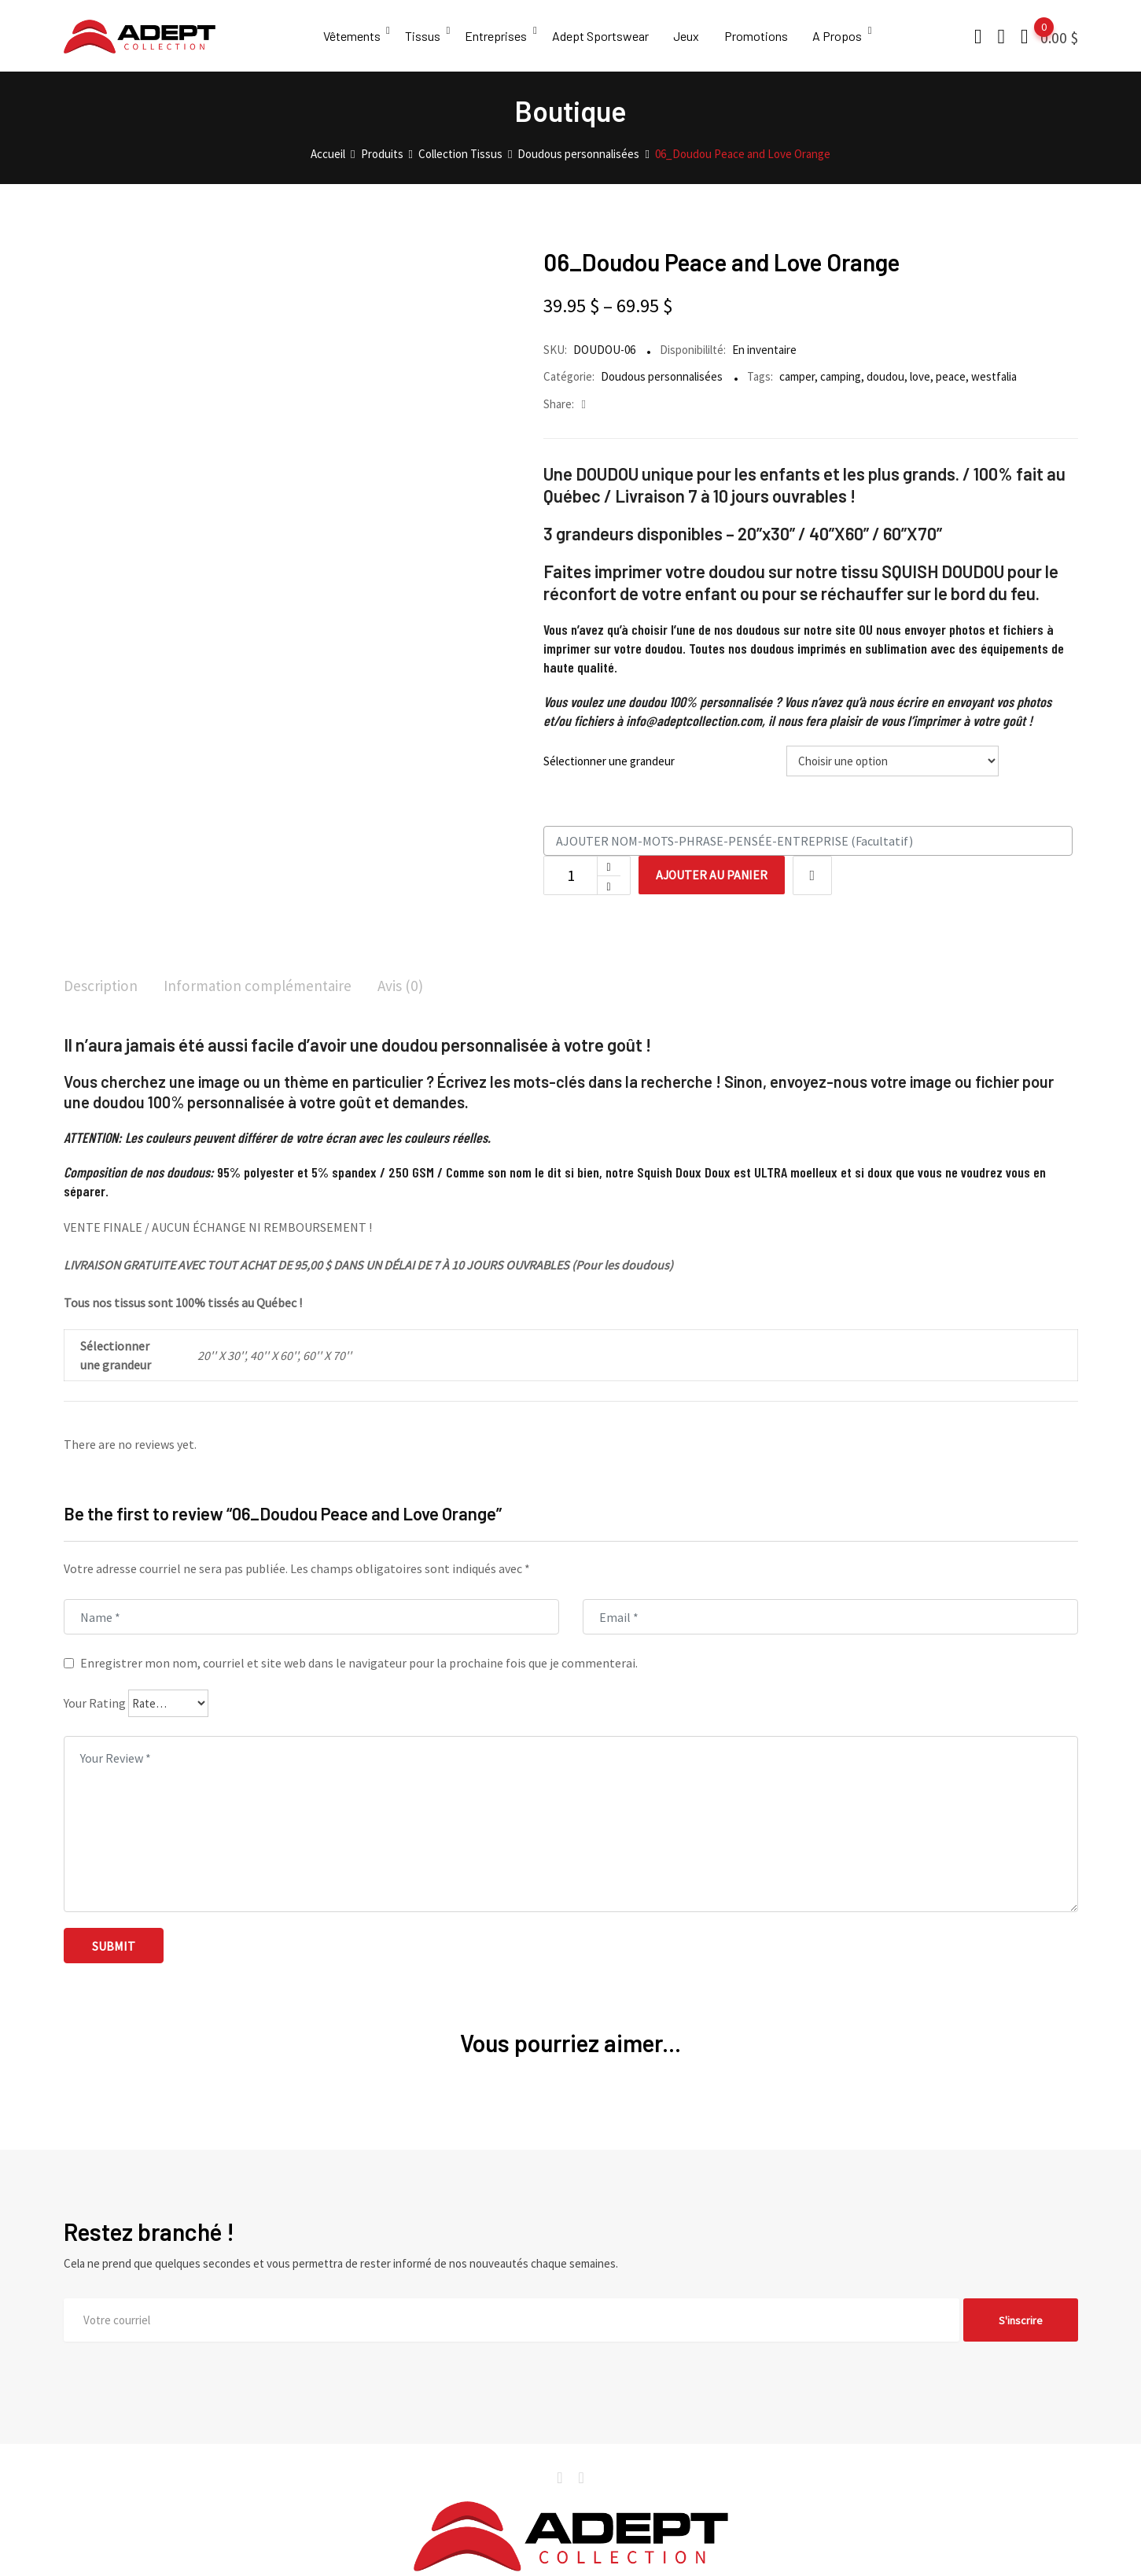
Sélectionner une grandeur (609, 761)
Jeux (692, 35)
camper (797, 376)
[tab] (102, 987)
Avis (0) (411, 986)
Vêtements (352, 35)
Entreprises (499, 35)
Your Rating (95, 1704)
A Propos (845, 35)
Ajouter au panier (715, 875)
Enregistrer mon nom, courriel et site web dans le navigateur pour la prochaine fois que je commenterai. (359, 1663)
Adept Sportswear (604, 35)
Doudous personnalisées (662, 376)
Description (102, 986)
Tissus (424, 35)
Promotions (762, 35)
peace (951, 376)
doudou (885, 376)
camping (840, 376)
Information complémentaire (264, 986)
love (920, 376)
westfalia (994, 376)
